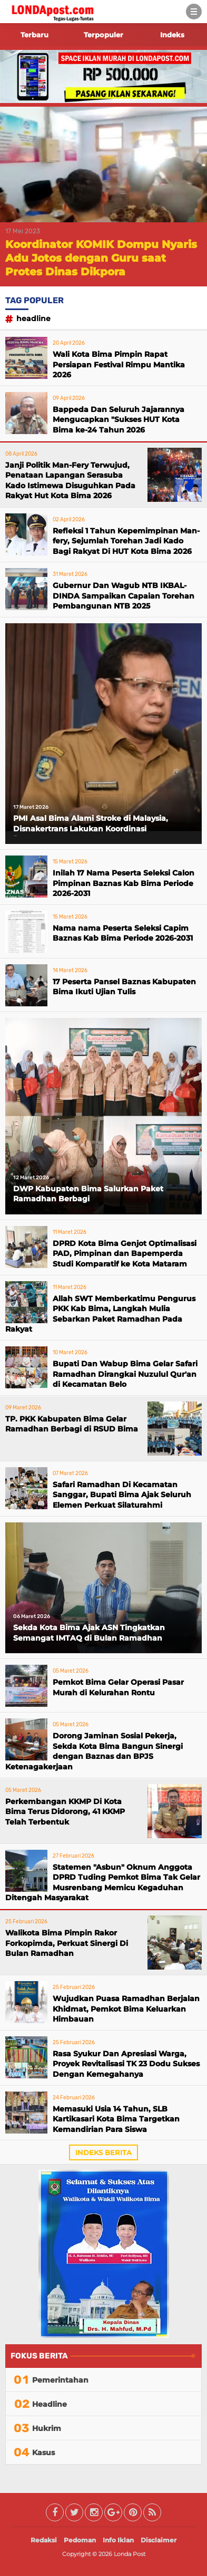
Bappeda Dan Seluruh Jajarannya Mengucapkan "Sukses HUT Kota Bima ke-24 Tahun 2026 (118, 420)
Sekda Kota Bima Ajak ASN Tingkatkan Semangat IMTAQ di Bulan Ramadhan (89, 1633)
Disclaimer (158, 2540)
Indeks (172, 34)
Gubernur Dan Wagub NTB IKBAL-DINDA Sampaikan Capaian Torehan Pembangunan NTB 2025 (123, 596)
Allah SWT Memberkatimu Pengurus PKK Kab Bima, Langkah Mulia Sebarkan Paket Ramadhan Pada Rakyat (100, 1314)
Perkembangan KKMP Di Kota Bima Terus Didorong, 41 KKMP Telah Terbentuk (65, 1812)
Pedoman (80, 2540)
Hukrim (46, 2428)
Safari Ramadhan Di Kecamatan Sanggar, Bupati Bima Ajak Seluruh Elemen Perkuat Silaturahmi (122, 1495)
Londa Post (129, 2554)
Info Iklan (118, 2540)
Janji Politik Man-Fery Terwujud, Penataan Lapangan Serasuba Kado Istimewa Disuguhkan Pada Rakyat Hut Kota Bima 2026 (70, 480)
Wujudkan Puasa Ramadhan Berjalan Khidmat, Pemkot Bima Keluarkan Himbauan (126, 2009)
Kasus (43, 2452)
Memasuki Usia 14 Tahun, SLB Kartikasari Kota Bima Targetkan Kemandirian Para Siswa (116, 2119)
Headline (33, 318)
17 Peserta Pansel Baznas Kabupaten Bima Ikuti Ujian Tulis (124, 987)
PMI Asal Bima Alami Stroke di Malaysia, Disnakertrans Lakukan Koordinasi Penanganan (90, 824)
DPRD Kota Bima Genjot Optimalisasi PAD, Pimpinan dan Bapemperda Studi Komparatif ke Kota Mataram (124, 1254)
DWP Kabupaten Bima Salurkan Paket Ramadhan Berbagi (88, 1194)
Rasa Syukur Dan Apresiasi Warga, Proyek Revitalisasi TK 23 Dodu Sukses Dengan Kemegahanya (126, 2064)
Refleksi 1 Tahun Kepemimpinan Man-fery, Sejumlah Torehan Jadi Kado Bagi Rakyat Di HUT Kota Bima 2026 (126, 541)
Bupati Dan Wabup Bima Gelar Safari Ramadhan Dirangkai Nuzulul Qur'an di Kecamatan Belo (125, 1374)
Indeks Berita (103, 2152)
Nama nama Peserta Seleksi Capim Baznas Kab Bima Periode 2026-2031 (123, 933)
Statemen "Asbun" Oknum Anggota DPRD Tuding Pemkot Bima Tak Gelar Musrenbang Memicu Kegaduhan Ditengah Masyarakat (102, 1882)
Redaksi (44, 2540)
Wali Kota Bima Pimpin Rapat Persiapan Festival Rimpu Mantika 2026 (119, 364)
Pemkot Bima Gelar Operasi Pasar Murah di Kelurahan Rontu (118, 1687)
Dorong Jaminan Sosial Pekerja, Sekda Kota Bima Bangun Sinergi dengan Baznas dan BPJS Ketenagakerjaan (94, 1751)
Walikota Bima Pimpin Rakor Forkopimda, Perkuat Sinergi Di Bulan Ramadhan (66, 1943)
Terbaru (34, 34)
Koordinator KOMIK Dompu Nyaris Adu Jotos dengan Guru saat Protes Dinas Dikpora (101, 258)
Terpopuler (103, 34)
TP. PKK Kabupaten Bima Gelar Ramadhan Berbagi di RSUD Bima (71, 1424)
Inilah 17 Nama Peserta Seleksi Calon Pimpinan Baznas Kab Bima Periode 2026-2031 (123, 883)
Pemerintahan (60, 2380)
